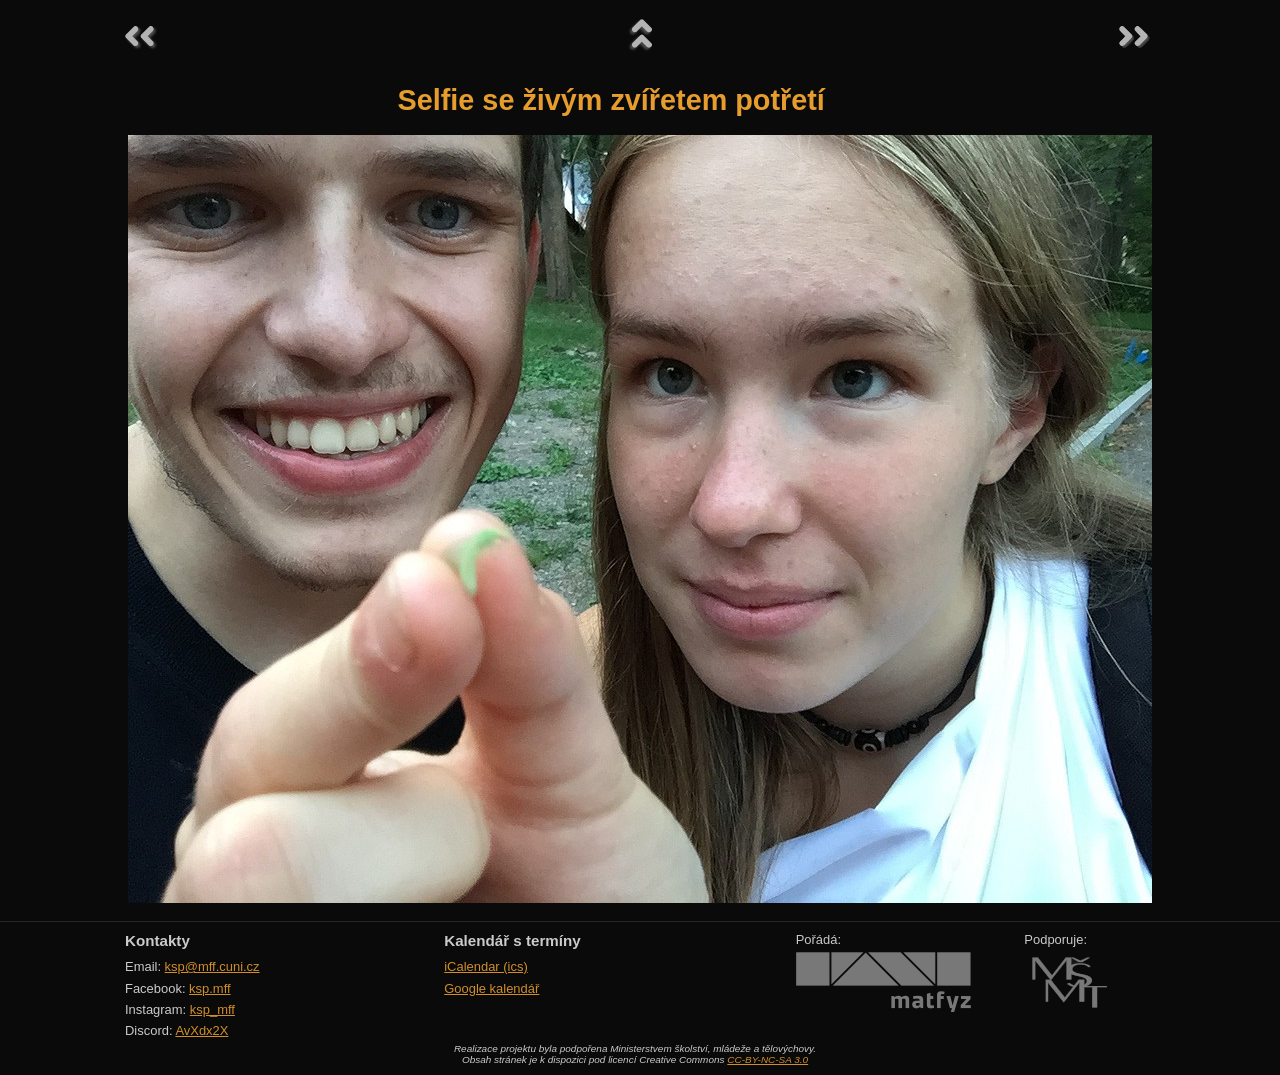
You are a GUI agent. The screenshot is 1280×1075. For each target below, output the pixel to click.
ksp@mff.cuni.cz (212, 966)
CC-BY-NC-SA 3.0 (767, 1059)
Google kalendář (491, 988)
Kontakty (157, 940)
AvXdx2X (201, 1030)
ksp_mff (212, 1009)
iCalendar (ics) (486, 966)
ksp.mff (210, 988)
